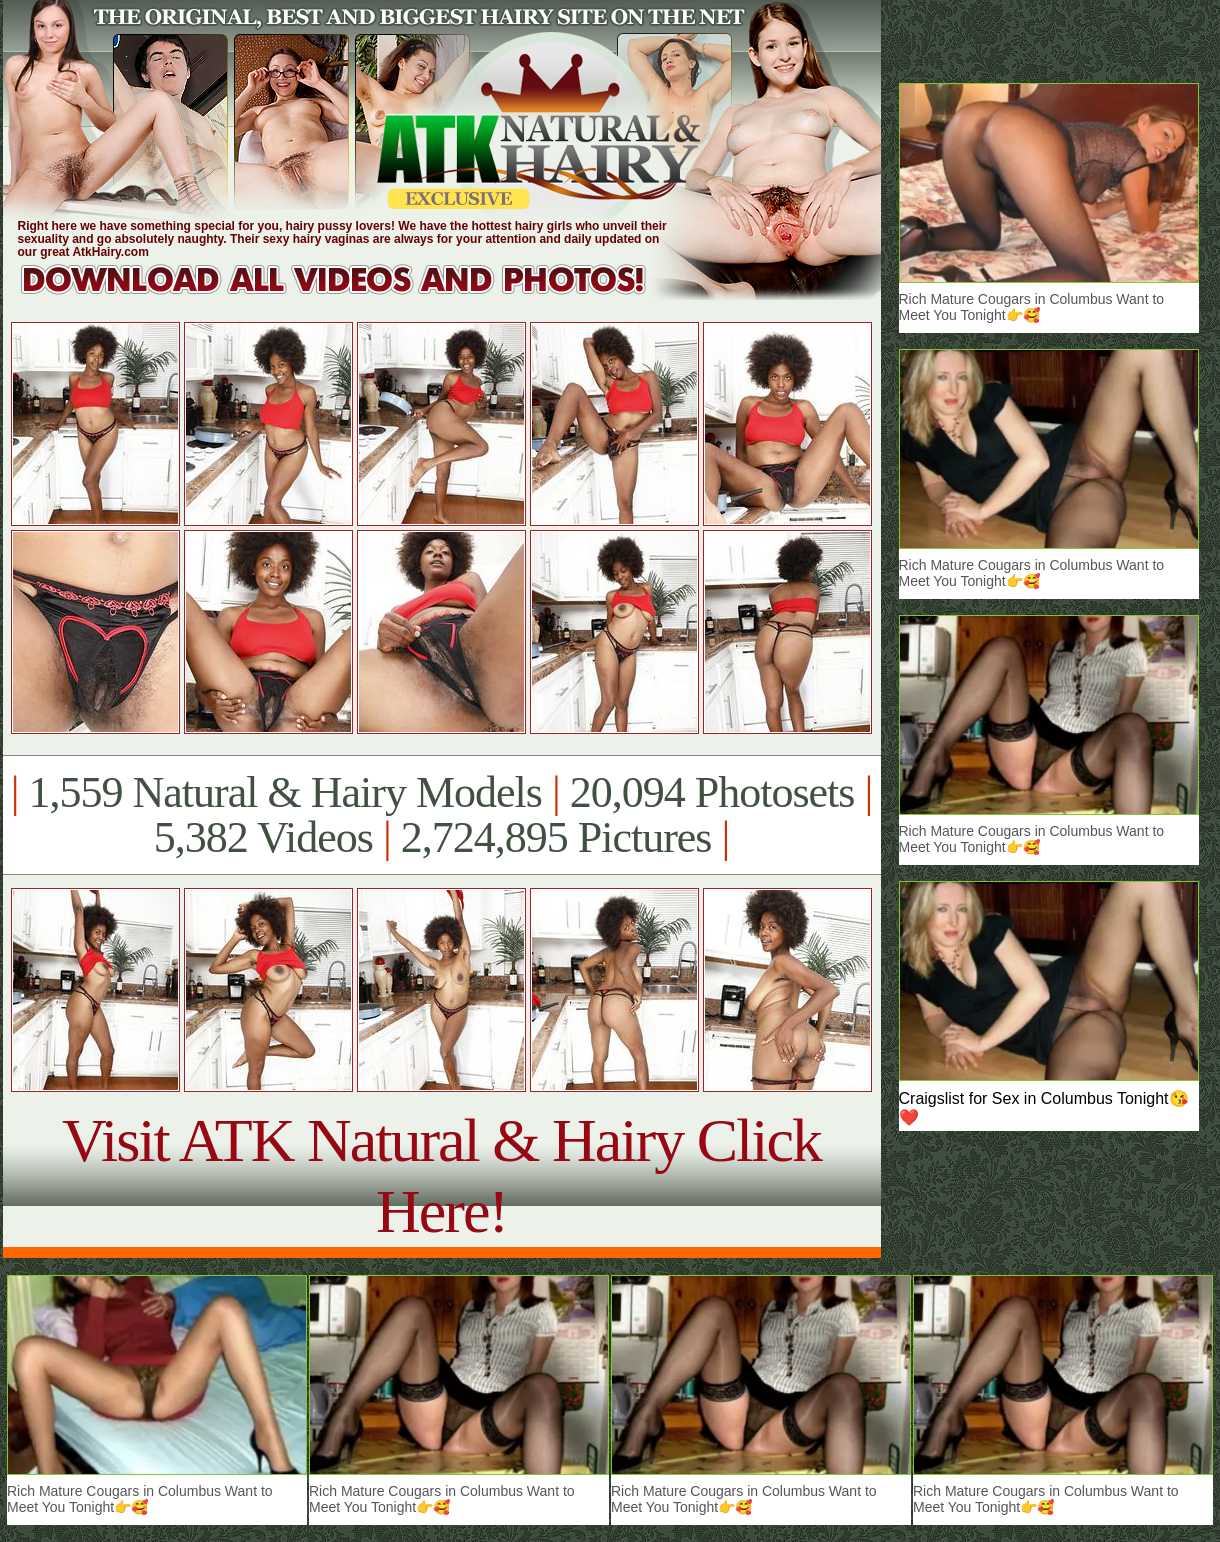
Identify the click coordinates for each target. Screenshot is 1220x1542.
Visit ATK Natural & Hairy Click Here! (441, 1175)
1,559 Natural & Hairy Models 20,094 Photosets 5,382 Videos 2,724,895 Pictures (441, 815)
